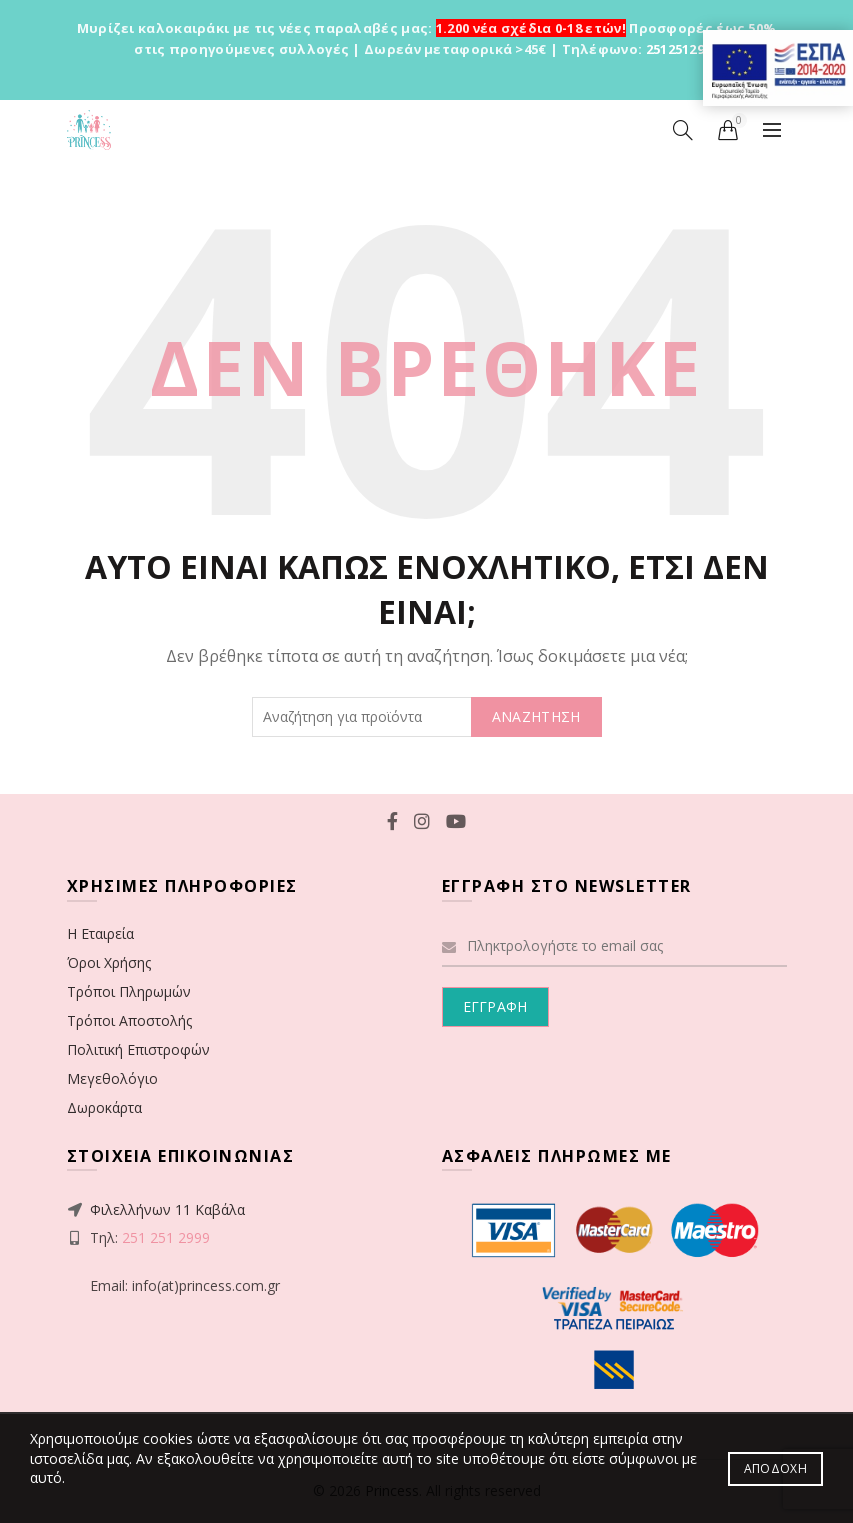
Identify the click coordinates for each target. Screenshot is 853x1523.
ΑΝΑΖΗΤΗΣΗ (536, 716)
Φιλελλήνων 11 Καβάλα (167, 1209)
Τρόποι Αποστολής (129, 1020)
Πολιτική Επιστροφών (138, 1049)
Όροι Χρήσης (109, 962)
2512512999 (682, 49)
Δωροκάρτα (104, 1107)
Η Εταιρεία (100, 933)
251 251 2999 (166, 1237)
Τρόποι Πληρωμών (129, 991)
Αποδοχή (775, 1468)
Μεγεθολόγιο (112, 1078)
